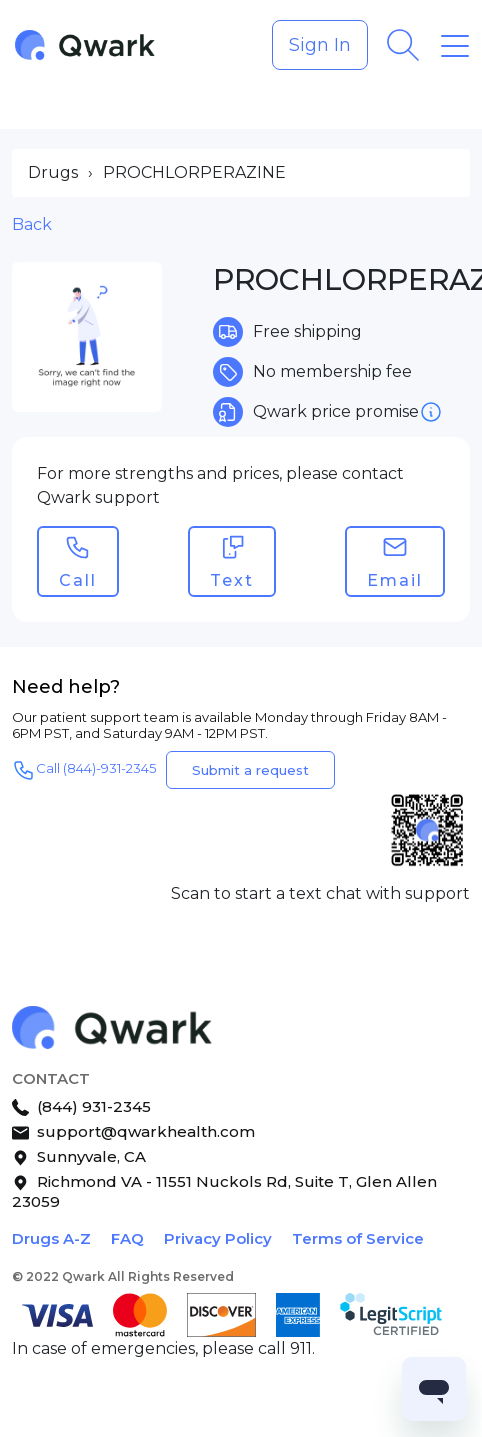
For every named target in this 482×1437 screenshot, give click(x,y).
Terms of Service (358, 1238)
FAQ (127, 1238)
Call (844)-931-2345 (84, 770)
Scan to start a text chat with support (320, 893)
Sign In (320, 45)
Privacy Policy (218, 1238)
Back (32, 224)
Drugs (53, 172)
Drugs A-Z (51, 1238)
